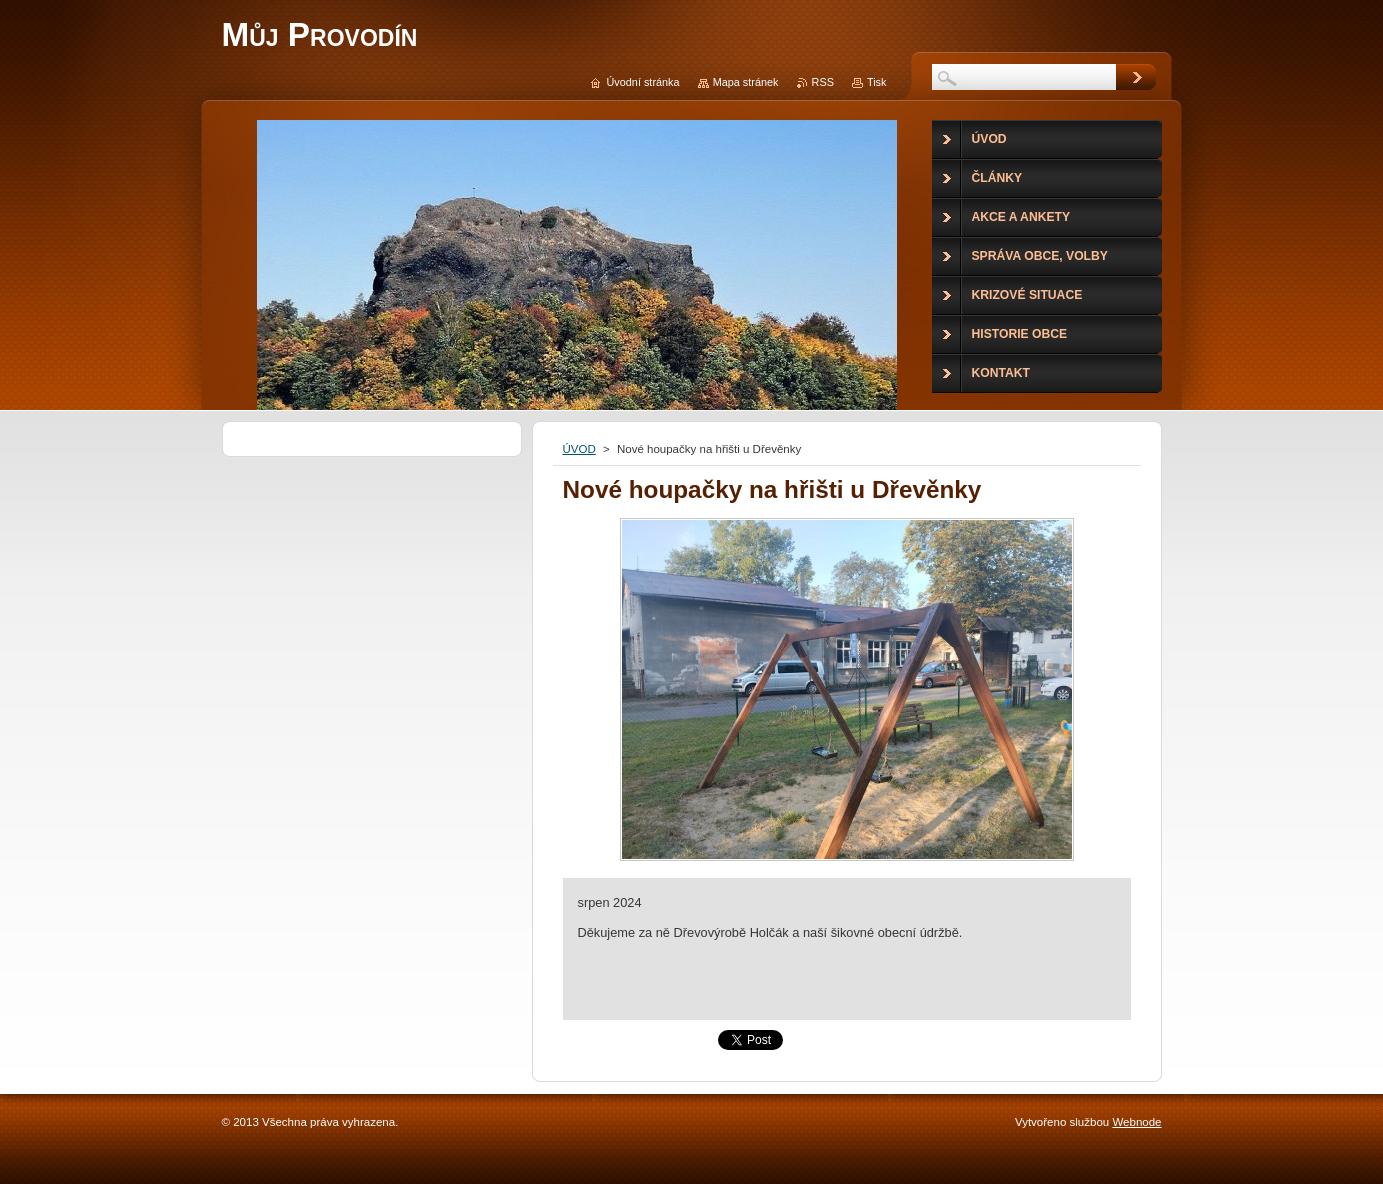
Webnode (1136, 1122)
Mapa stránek (746, 82)
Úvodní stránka (642, 82)
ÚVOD (579, 449)
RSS (823, 82)
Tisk (877, 82)
